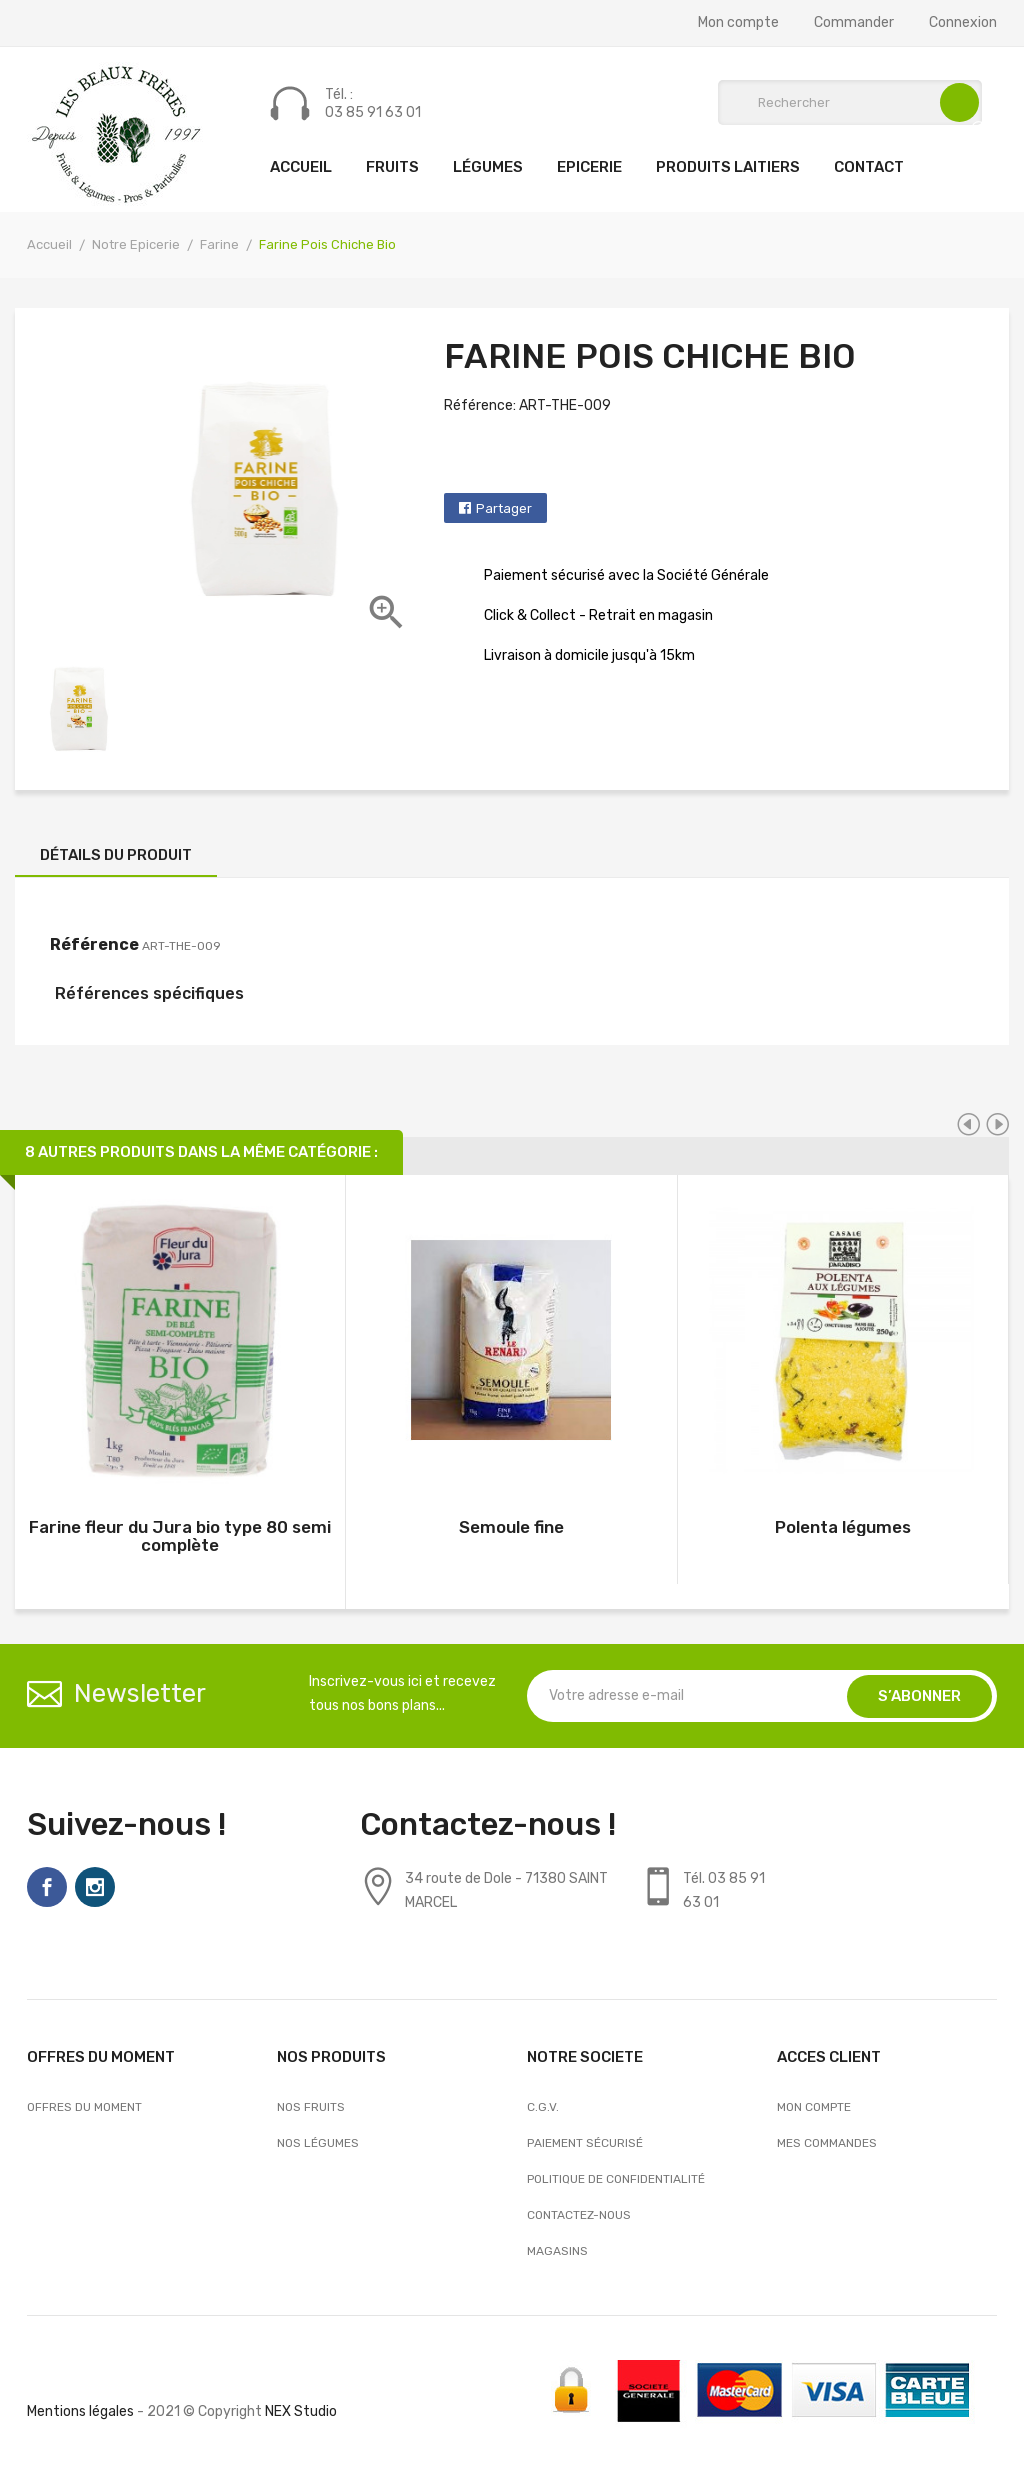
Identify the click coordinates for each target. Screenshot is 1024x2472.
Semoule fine (511, 1527)
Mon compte (738, 23)
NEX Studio (301, 2411)
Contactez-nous (579, 2215)
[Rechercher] (850, 102)
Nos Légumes (318, 2143)
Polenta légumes (843, 1527)
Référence (94, 944)
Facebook (47, 1887)
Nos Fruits (311, 2107)
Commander (854, 23)
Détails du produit (116, 855)
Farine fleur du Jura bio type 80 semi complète (180, 1536)
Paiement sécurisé (585, 2143)
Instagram (95, 1887)
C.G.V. (543, 2107)
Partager (504, 508)
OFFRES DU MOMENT (84, 2107)
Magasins (557, 2251)
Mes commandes (827, 2143)
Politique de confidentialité (616, 2179)
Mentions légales (80, 2411)
